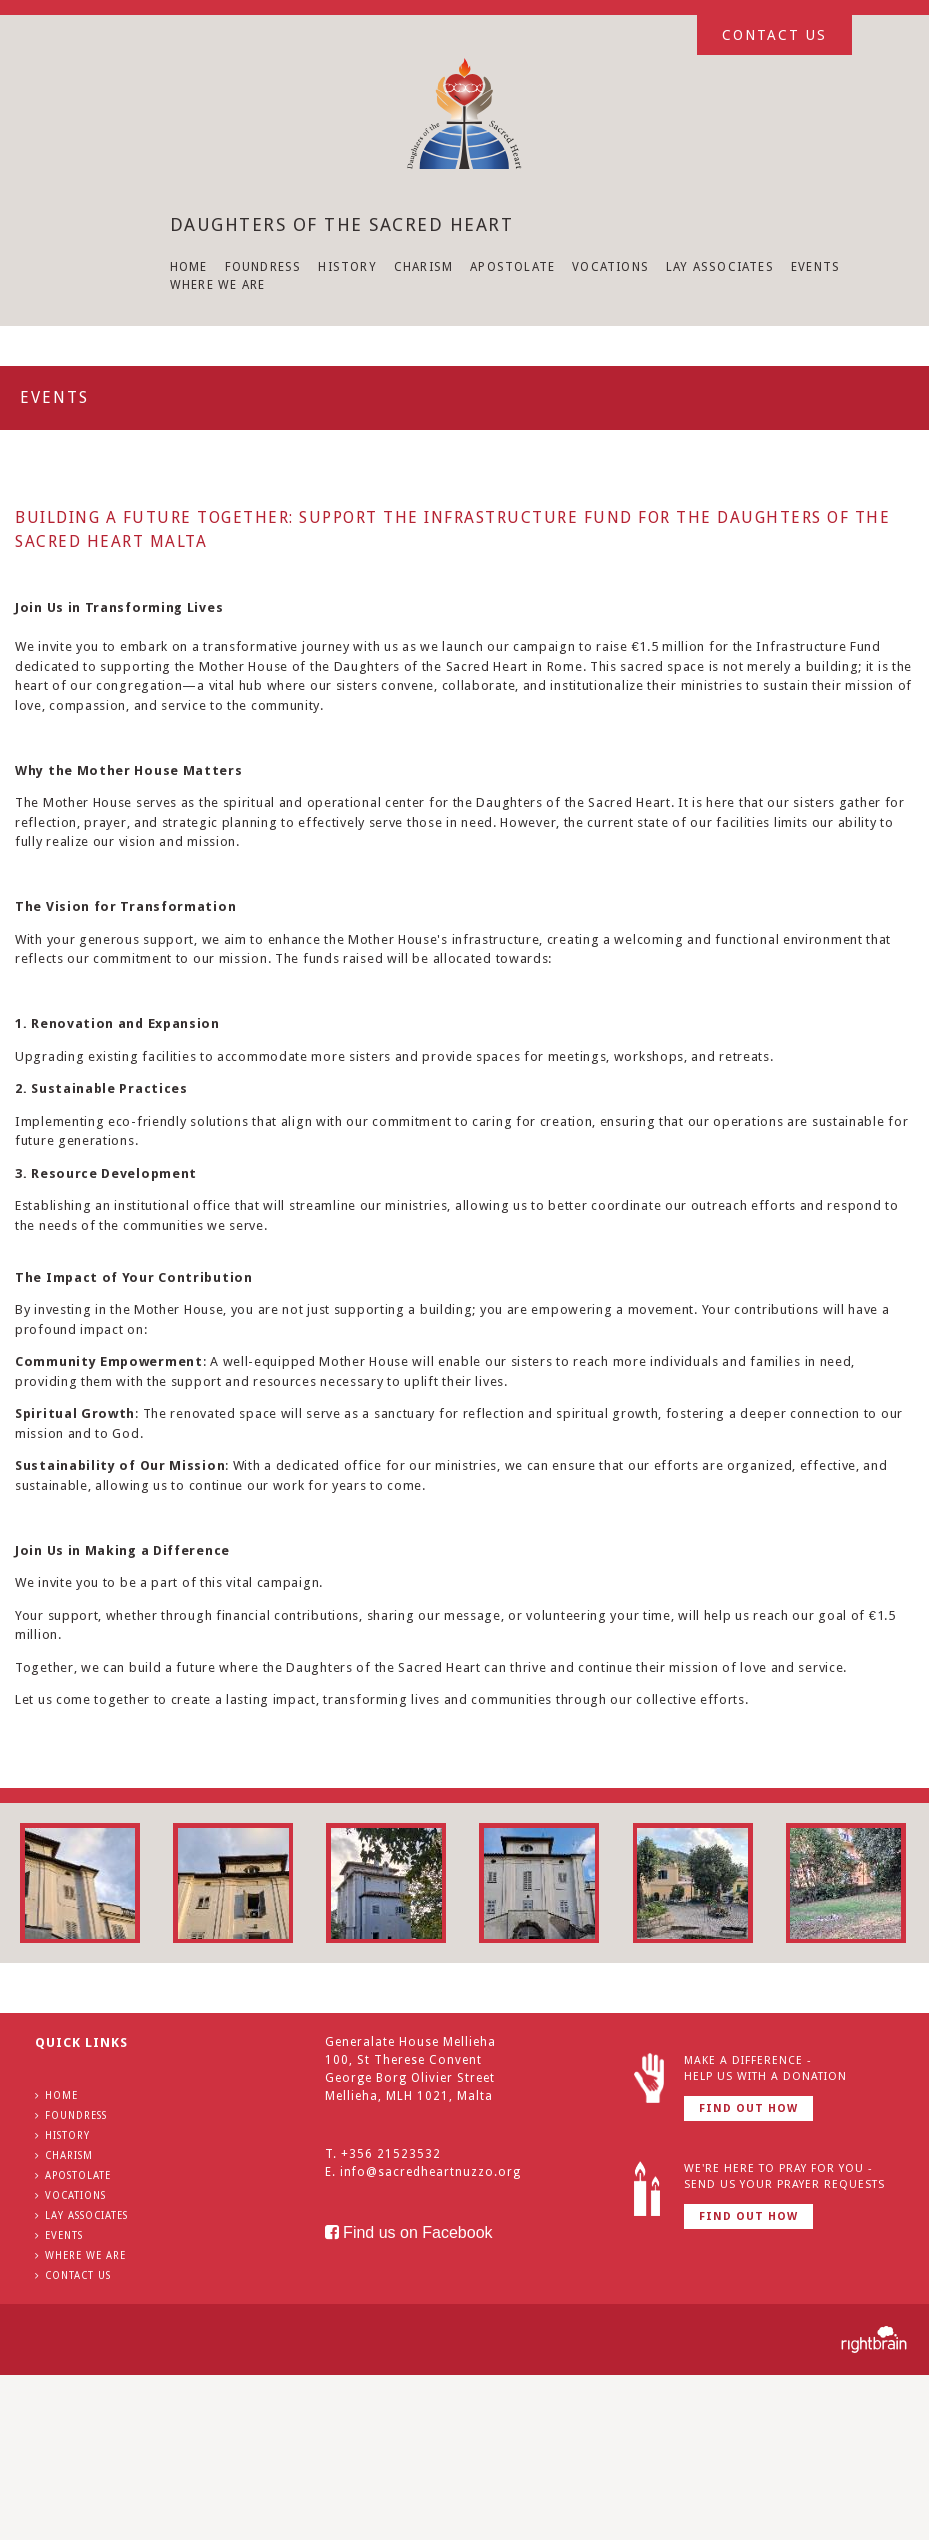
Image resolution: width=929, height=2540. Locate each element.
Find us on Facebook (409, 2232)
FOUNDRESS (263, 267)
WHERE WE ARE (217, 285)
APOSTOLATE (512, 267)
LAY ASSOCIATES (720, 267)
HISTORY (347, 267)
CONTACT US (78, 2275)
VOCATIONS (610, 267)
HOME (189, 267)
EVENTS (815, 267)
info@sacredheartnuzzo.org (430, 2172)
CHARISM (423, 267)
